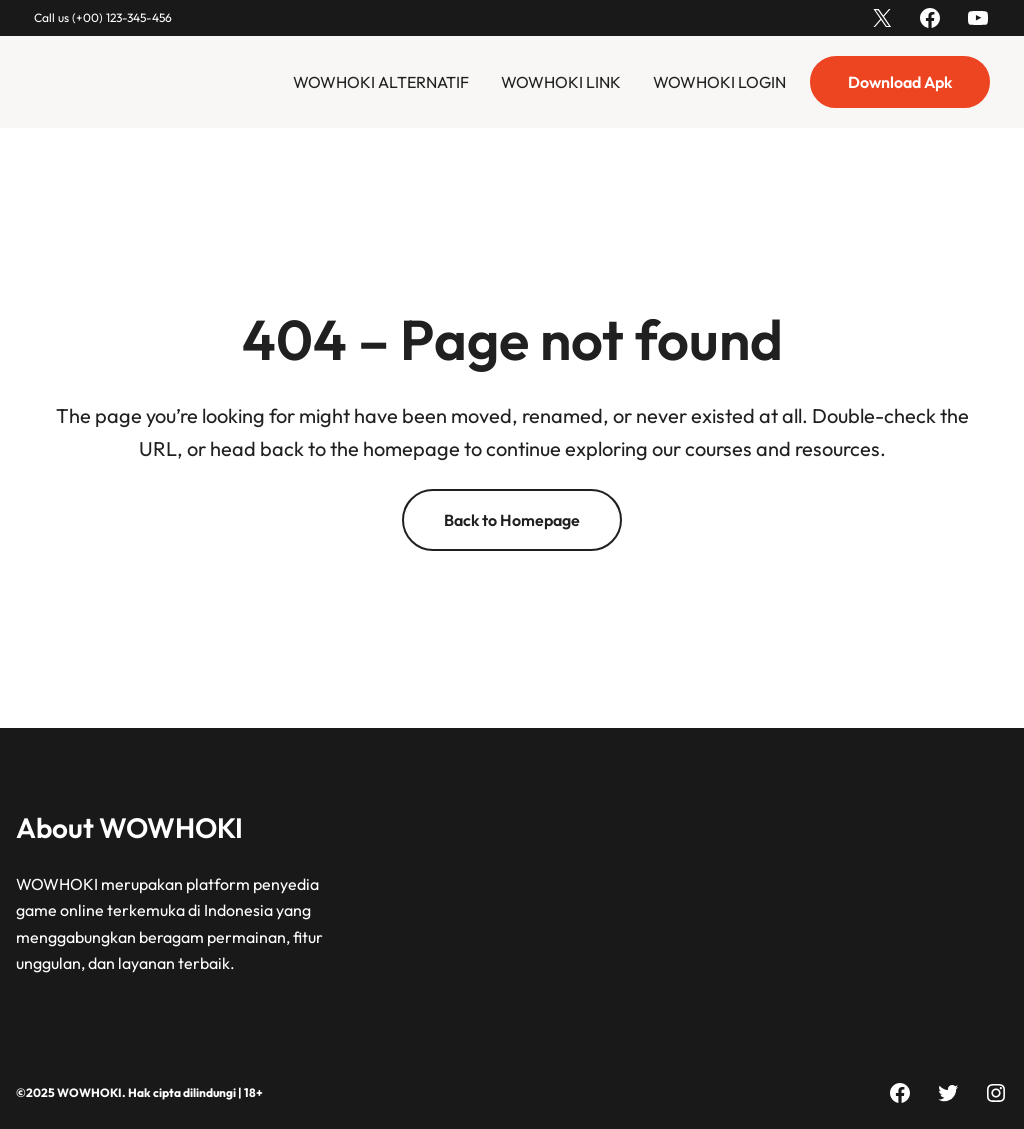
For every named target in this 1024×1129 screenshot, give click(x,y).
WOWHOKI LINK (561, 82)
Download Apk (900, 82)
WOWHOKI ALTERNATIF (381, 82)
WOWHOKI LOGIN (719, 82)
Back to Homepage (512, 520)
